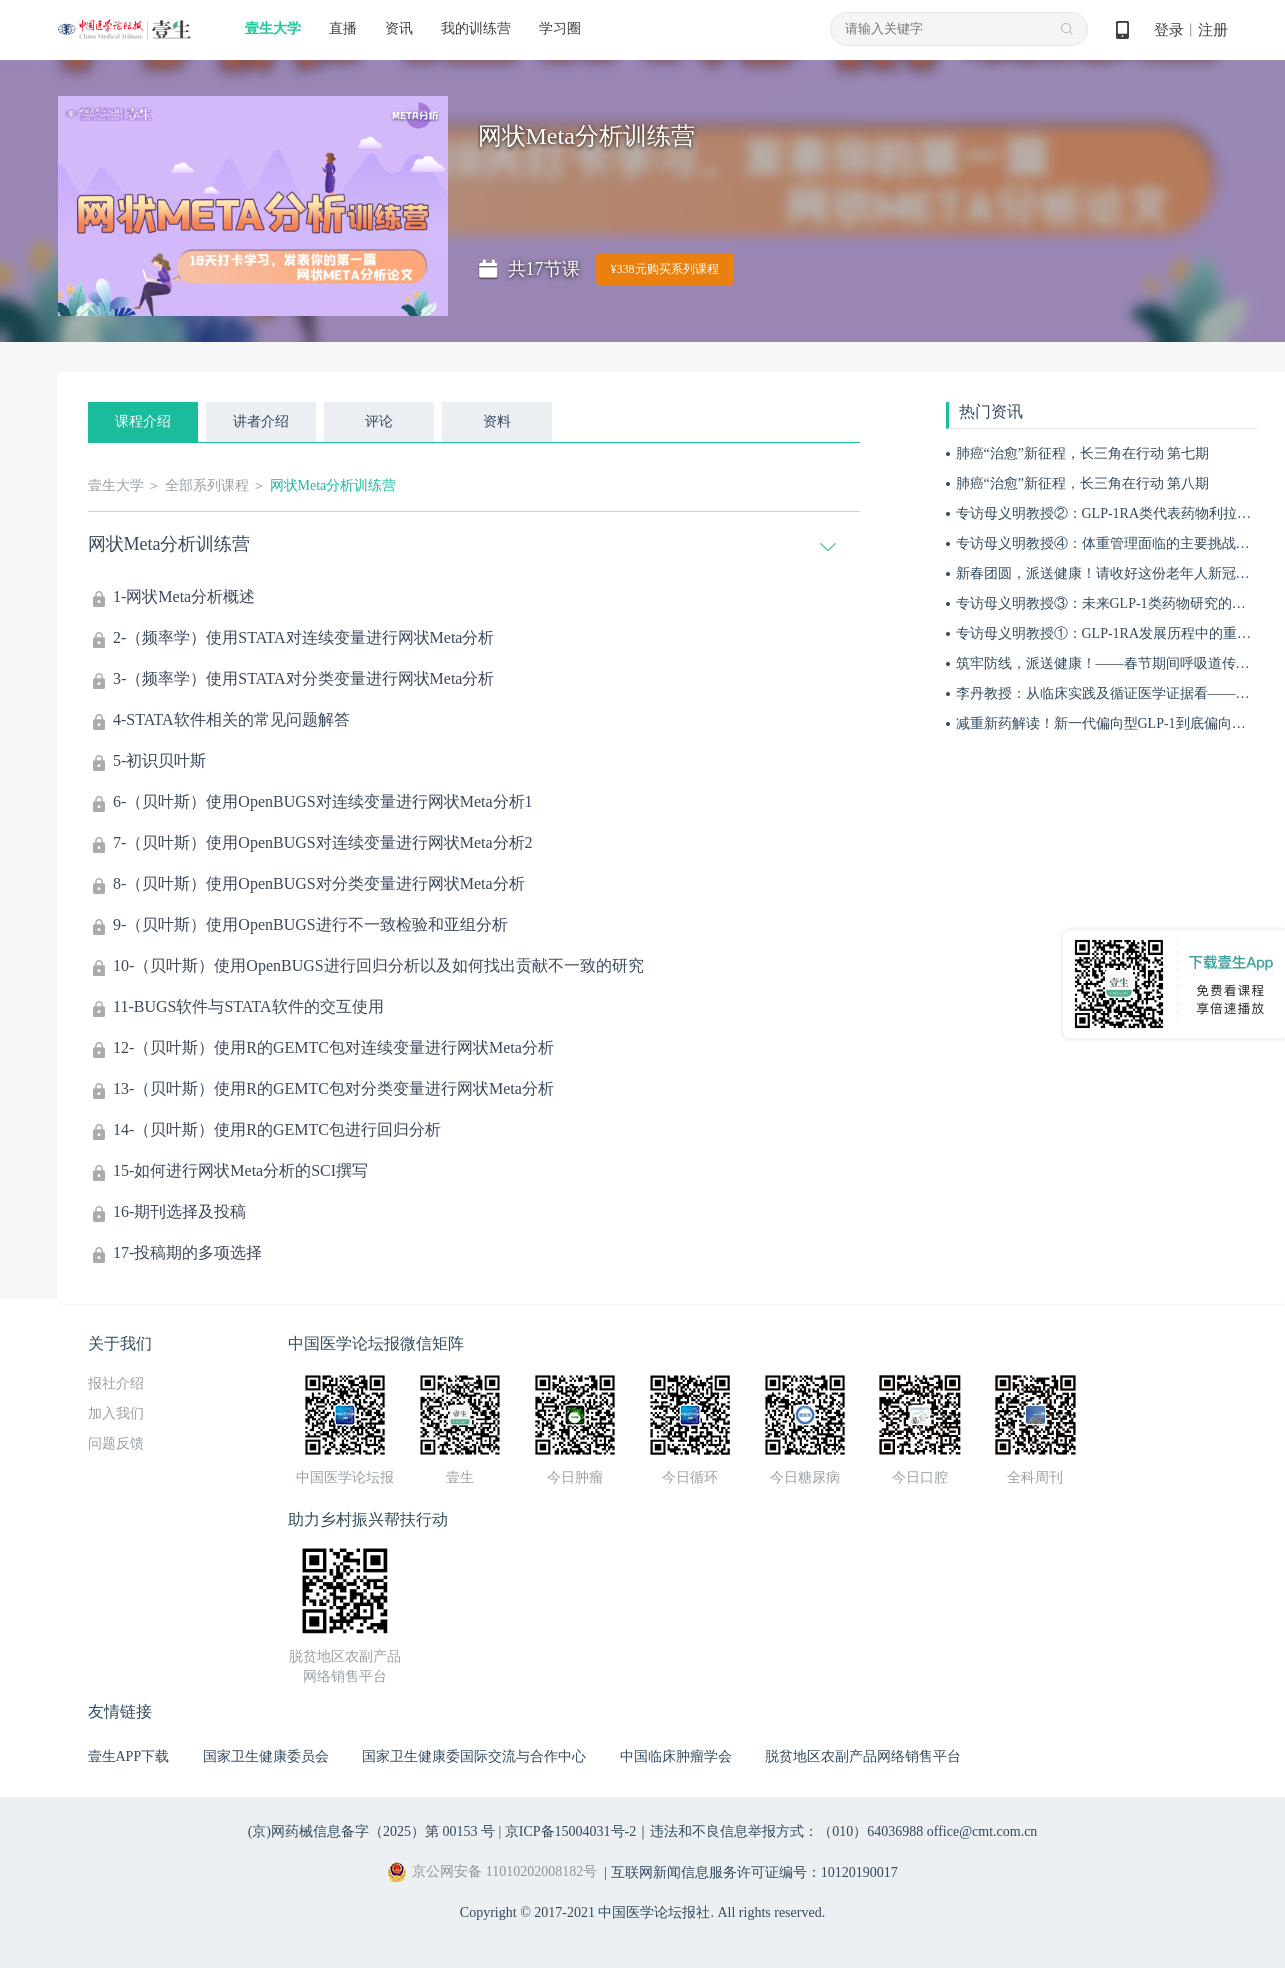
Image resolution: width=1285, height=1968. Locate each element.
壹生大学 (273, 28)
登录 (1169, 30)
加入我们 (116, 1413)
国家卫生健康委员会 (266, 1756)
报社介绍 (116, 1383)
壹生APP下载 (129, 1756)
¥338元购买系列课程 (665, 269)
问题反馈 (116, 1443)
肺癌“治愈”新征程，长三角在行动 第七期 (1083, 453)
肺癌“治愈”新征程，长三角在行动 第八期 (1083, 483)
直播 (343, 28)
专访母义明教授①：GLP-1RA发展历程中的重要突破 (1118, 633)
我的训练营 (476, 28)
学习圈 (560, 28)
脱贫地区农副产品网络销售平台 (863, 1756)
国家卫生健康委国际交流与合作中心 (474, 1756)
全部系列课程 (207, 485)
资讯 (399, 28)
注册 (1213, 30)
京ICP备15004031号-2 (570, 1831)
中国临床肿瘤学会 (676, 1756)
